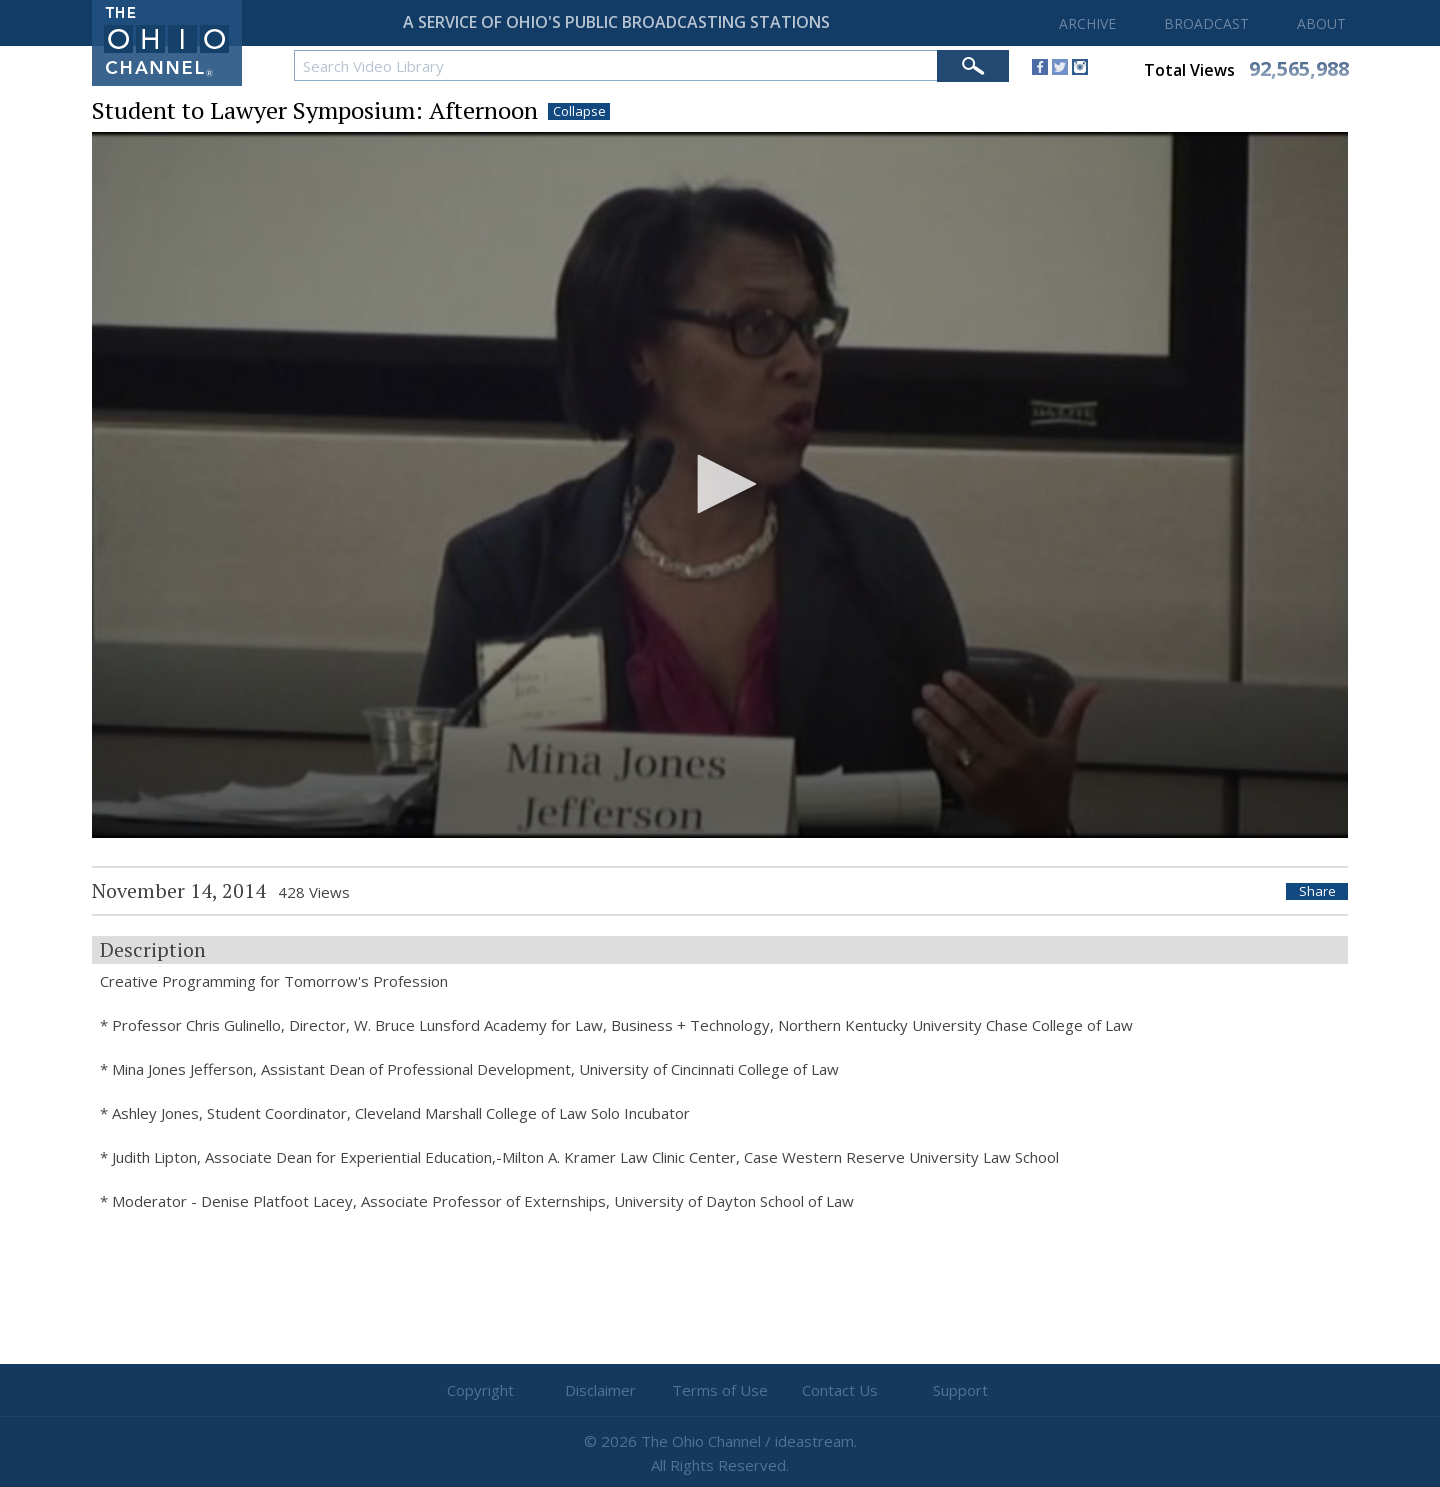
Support (960, 1390)
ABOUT (1321, 23)
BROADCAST (1206, 23)
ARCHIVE (1087, 23)
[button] (720, 484)
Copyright (480, 1390)
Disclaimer (600, 1390)
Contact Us (840, 1390)
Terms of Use (720, 1390)
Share (1317, 891)
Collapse (579, 111)
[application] (720, 485)
